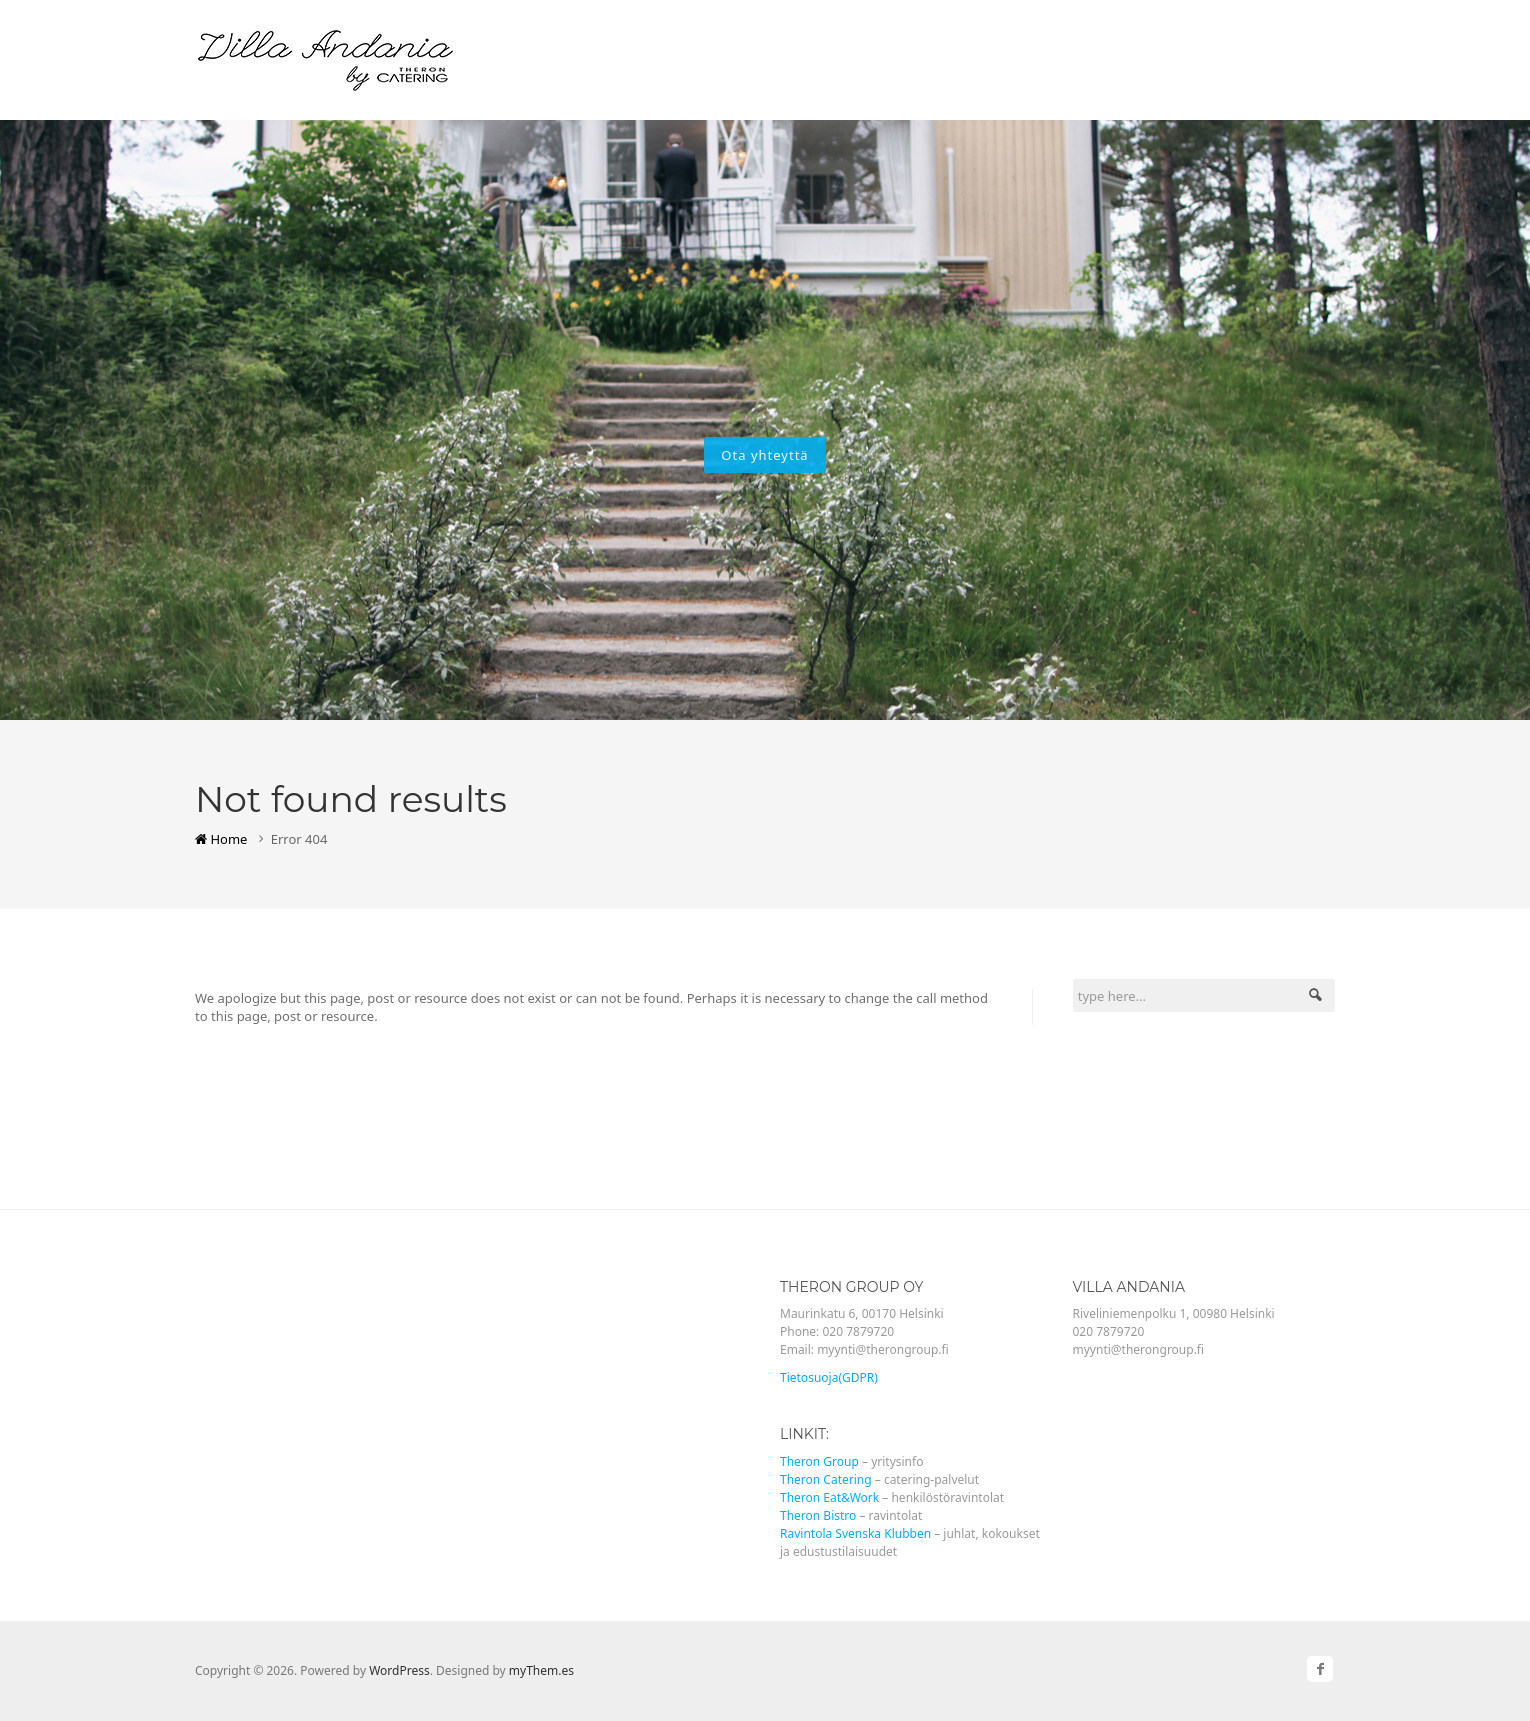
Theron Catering (826, 1479)
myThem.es (541, 1670)
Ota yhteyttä (764, 455)
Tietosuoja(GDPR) (829, 1377)
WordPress (399, 1670)
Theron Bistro (818, 1515)
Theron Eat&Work (829, 1497)
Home (221, 839)
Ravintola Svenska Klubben (855, 1533)
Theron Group (819, 1461)
